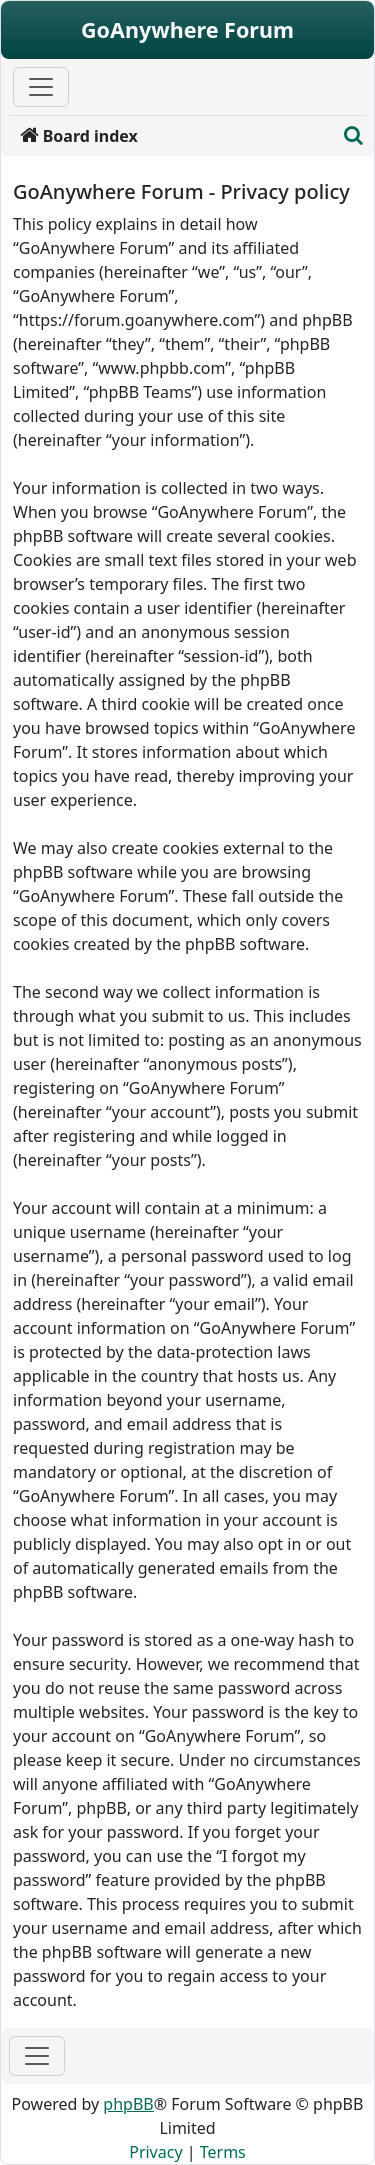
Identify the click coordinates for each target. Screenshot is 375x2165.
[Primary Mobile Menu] (41, 87)
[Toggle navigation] (37, 2056)
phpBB (128, 2104)
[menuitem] (172, 136)
